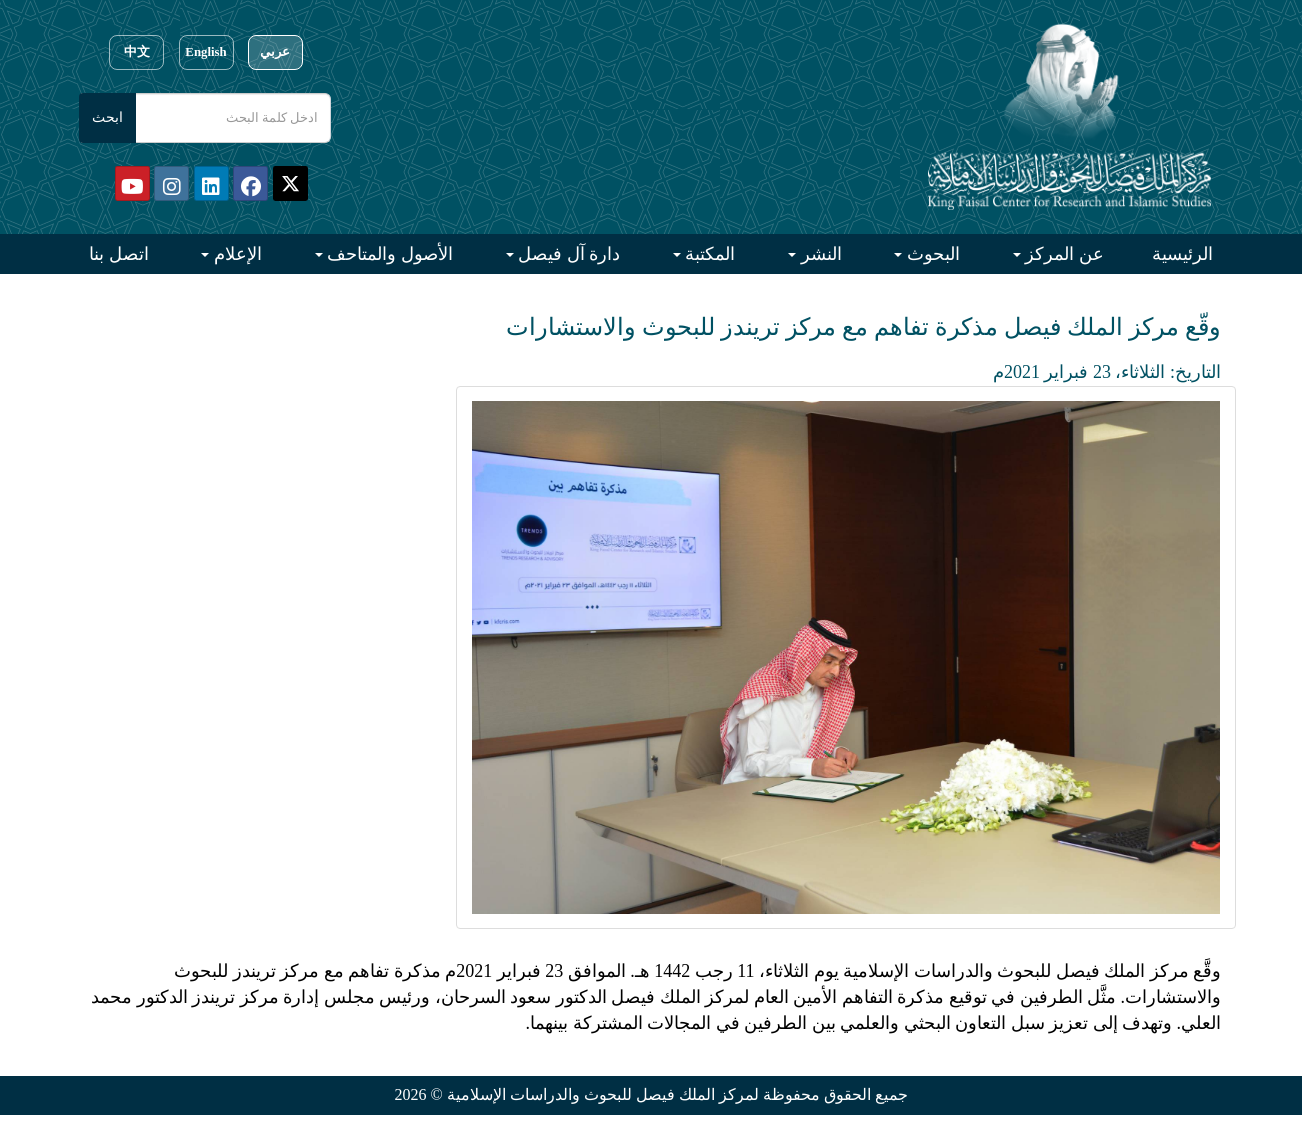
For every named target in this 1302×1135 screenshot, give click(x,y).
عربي (275, 52)
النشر (819, 254)
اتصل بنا (119, 254)
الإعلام (235, 254)
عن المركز (1062, 254)
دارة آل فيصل (567, 254)
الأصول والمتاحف (388, 254)
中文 (137, 52)
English (205, 52)
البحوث (931, 254)
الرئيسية (1182, 254)
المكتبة (708, 254)
